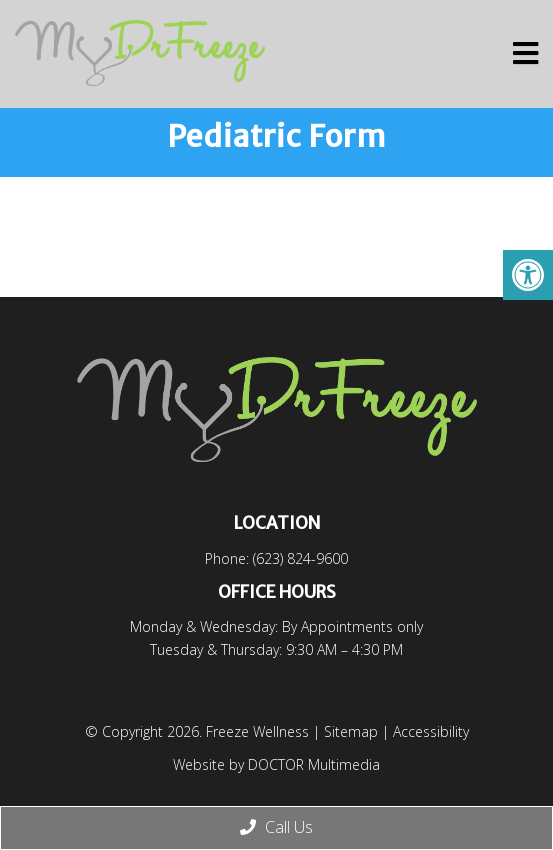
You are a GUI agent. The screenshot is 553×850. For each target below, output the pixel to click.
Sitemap (351, 731)
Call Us (276, 827)
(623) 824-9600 (300, 558)
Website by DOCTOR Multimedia (276, 764)
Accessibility (431, 731)
